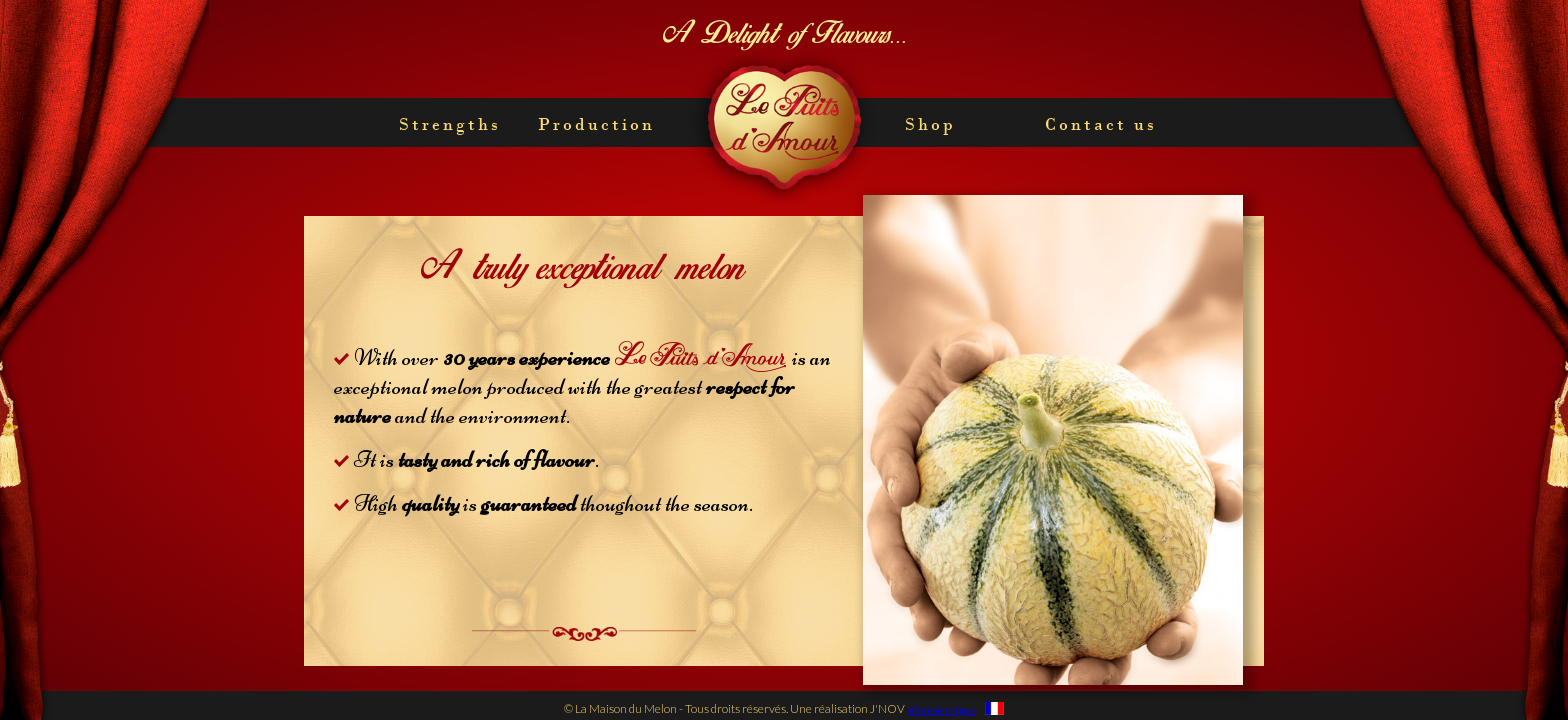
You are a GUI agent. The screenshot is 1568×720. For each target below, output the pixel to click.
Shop (930, 124)
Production (596, 124)
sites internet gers (941, 709)
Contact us (1101, 124)
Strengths (450, 124)
